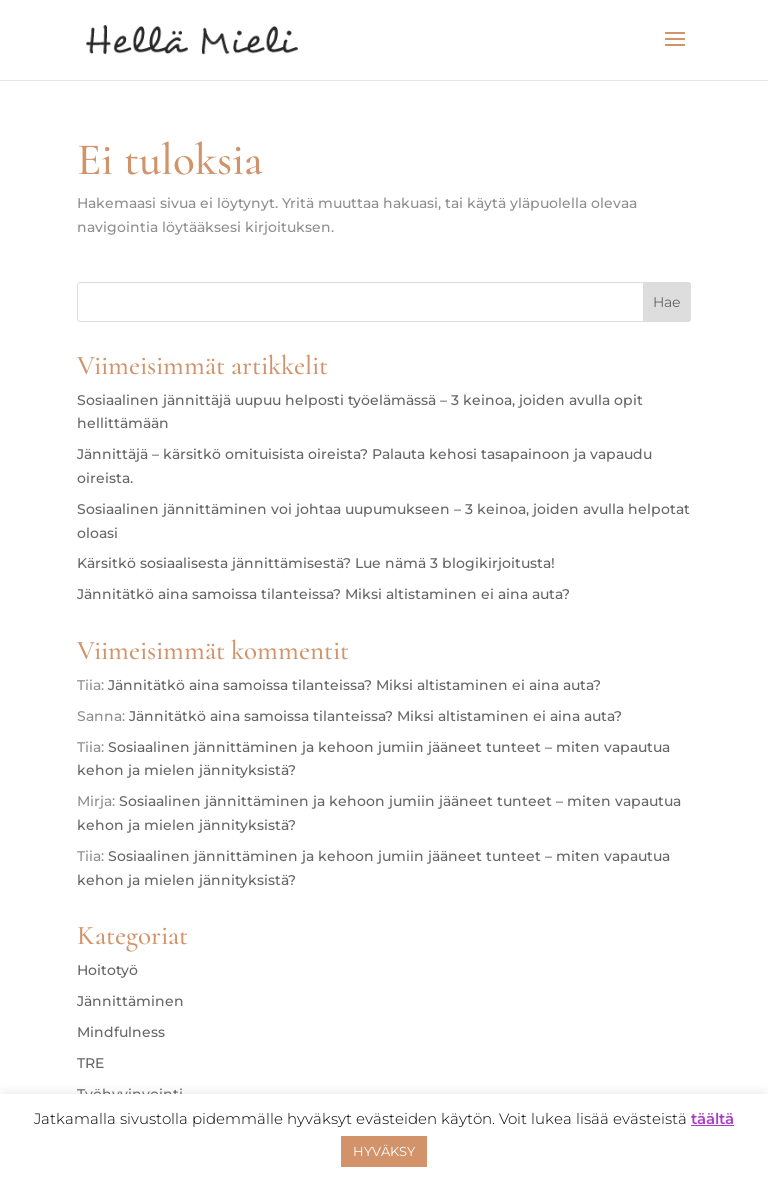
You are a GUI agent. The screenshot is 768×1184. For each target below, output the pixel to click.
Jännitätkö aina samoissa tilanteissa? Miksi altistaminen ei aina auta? (323, 594)
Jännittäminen (130, 1001)
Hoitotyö (107, 970)
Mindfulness (121, 1032)
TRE (90, 1063)
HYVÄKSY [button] (384, 1151)
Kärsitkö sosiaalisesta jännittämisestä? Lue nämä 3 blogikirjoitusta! (316, 563)
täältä (712, 1118)
